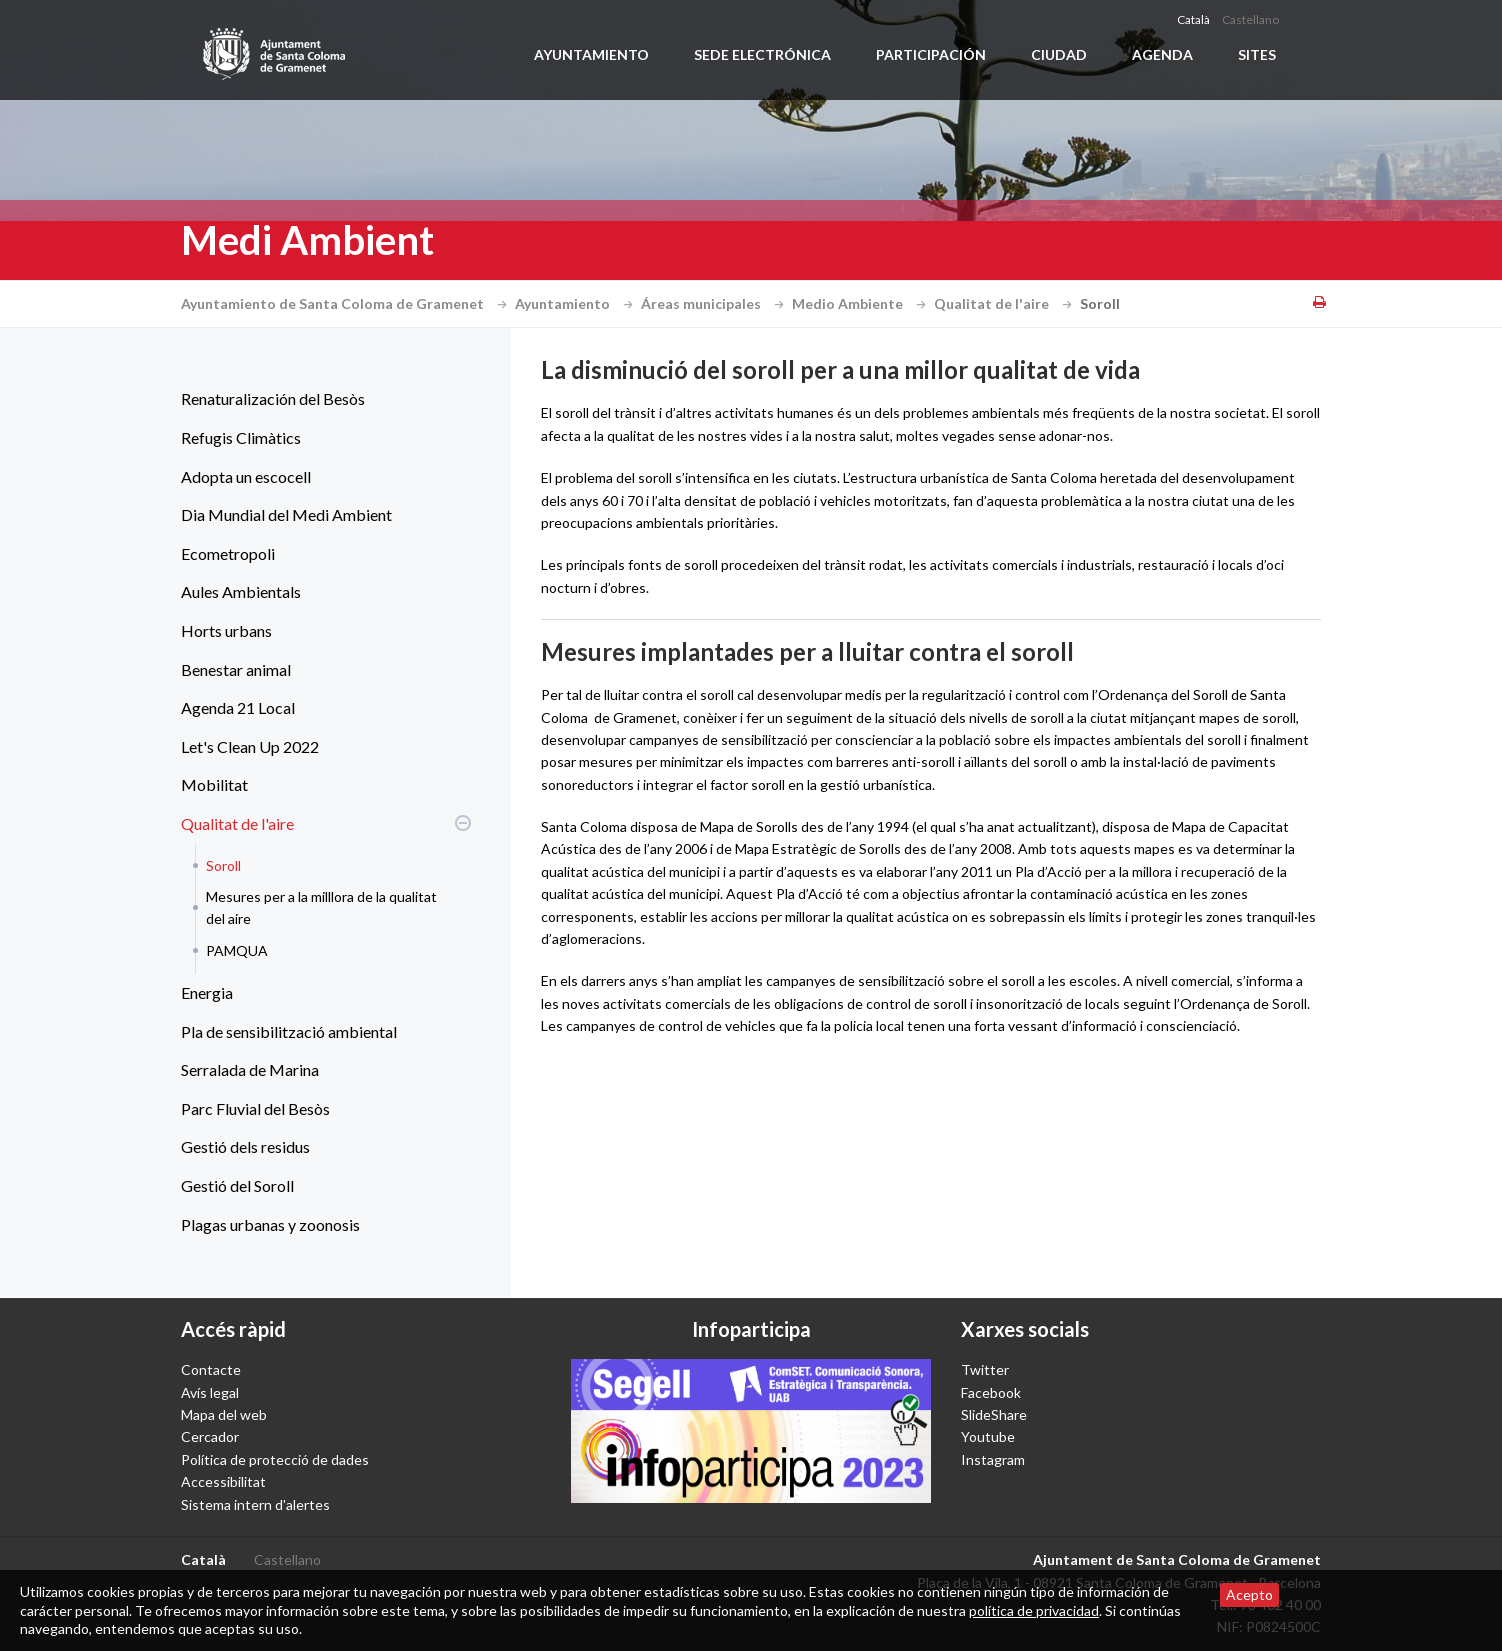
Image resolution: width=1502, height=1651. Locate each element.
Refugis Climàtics (241, 437)
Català (1193, 19)
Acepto (1249, 1594)
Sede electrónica (762, 54)
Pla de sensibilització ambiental (289, 1031)
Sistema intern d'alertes (255, 1504)
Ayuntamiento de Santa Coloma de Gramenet (346, 303)
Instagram (993, 1459)
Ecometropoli (228, 553)
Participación (931, 54)
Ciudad (1059, 54)
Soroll (223, 865)
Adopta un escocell (246, 476)
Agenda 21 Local (238, 707)
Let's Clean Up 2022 (250, 746)
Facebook (991, 1392)
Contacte (211, 1369)
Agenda (1162, 54)
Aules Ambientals (241, 591)
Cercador (210, 1436)
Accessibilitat (223, 1481)
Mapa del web (224, 1414)
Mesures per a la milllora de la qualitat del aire (321, 907)
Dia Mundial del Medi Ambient (286, 514)
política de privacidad (1034, 1610)
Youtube (988, 1436)
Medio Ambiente (861, 303)
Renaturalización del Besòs (273, 398)
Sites (1257, 54)
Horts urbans (226, 630)
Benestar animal (236, 669)
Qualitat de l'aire (1005, 303)
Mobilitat (214, 784)
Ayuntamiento (591, 54)
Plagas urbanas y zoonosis (270, 1224)
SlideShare (994, 1414)
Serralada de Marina (250, 1069)
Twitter (985, 1369)
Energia (207, 992)
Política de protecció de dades (275, 1459)
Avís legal (210, 1392)
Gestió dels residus (245, 1146)
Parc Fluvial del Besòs (255, 1108)
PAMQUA (237, 950)
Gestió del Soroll (237, 1185)
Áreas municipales (715, 303)
